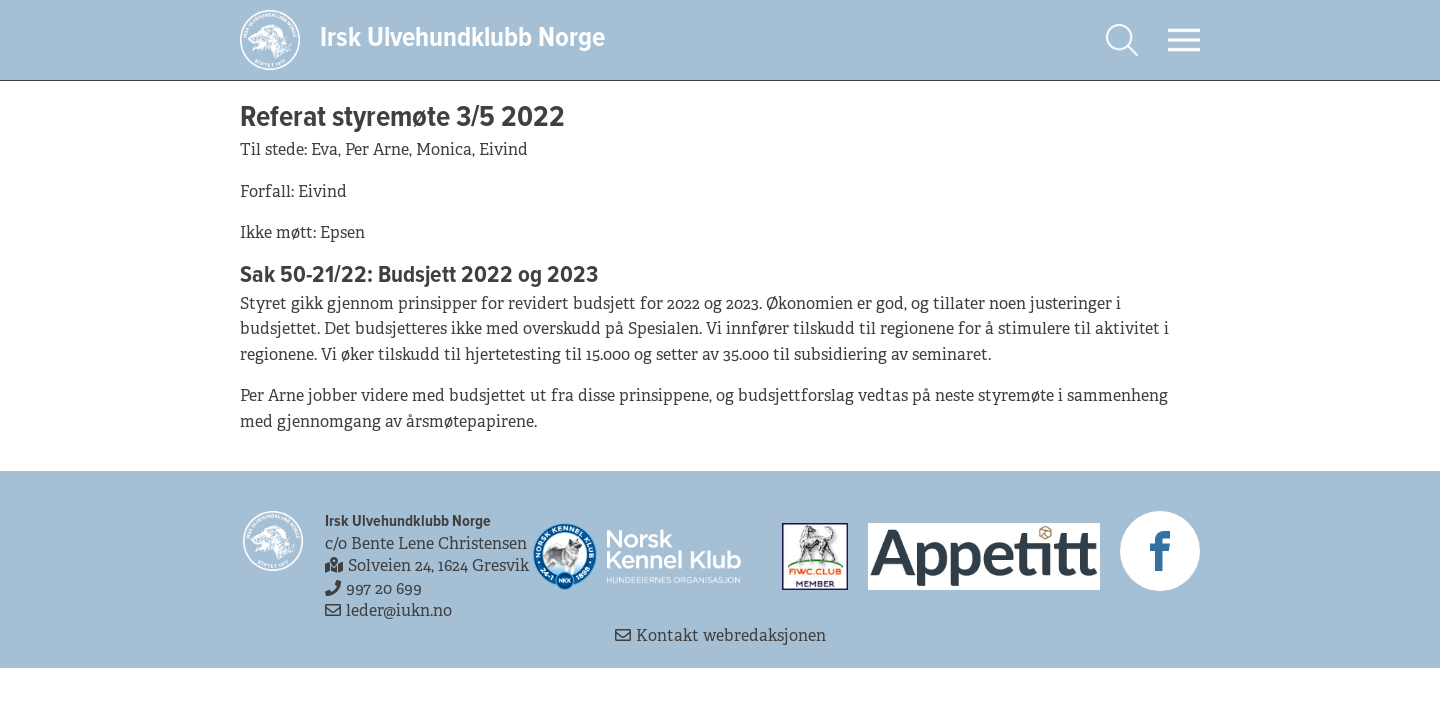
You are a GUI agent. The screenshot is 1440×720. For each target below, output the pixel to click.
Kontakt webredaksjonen (720, 635)
